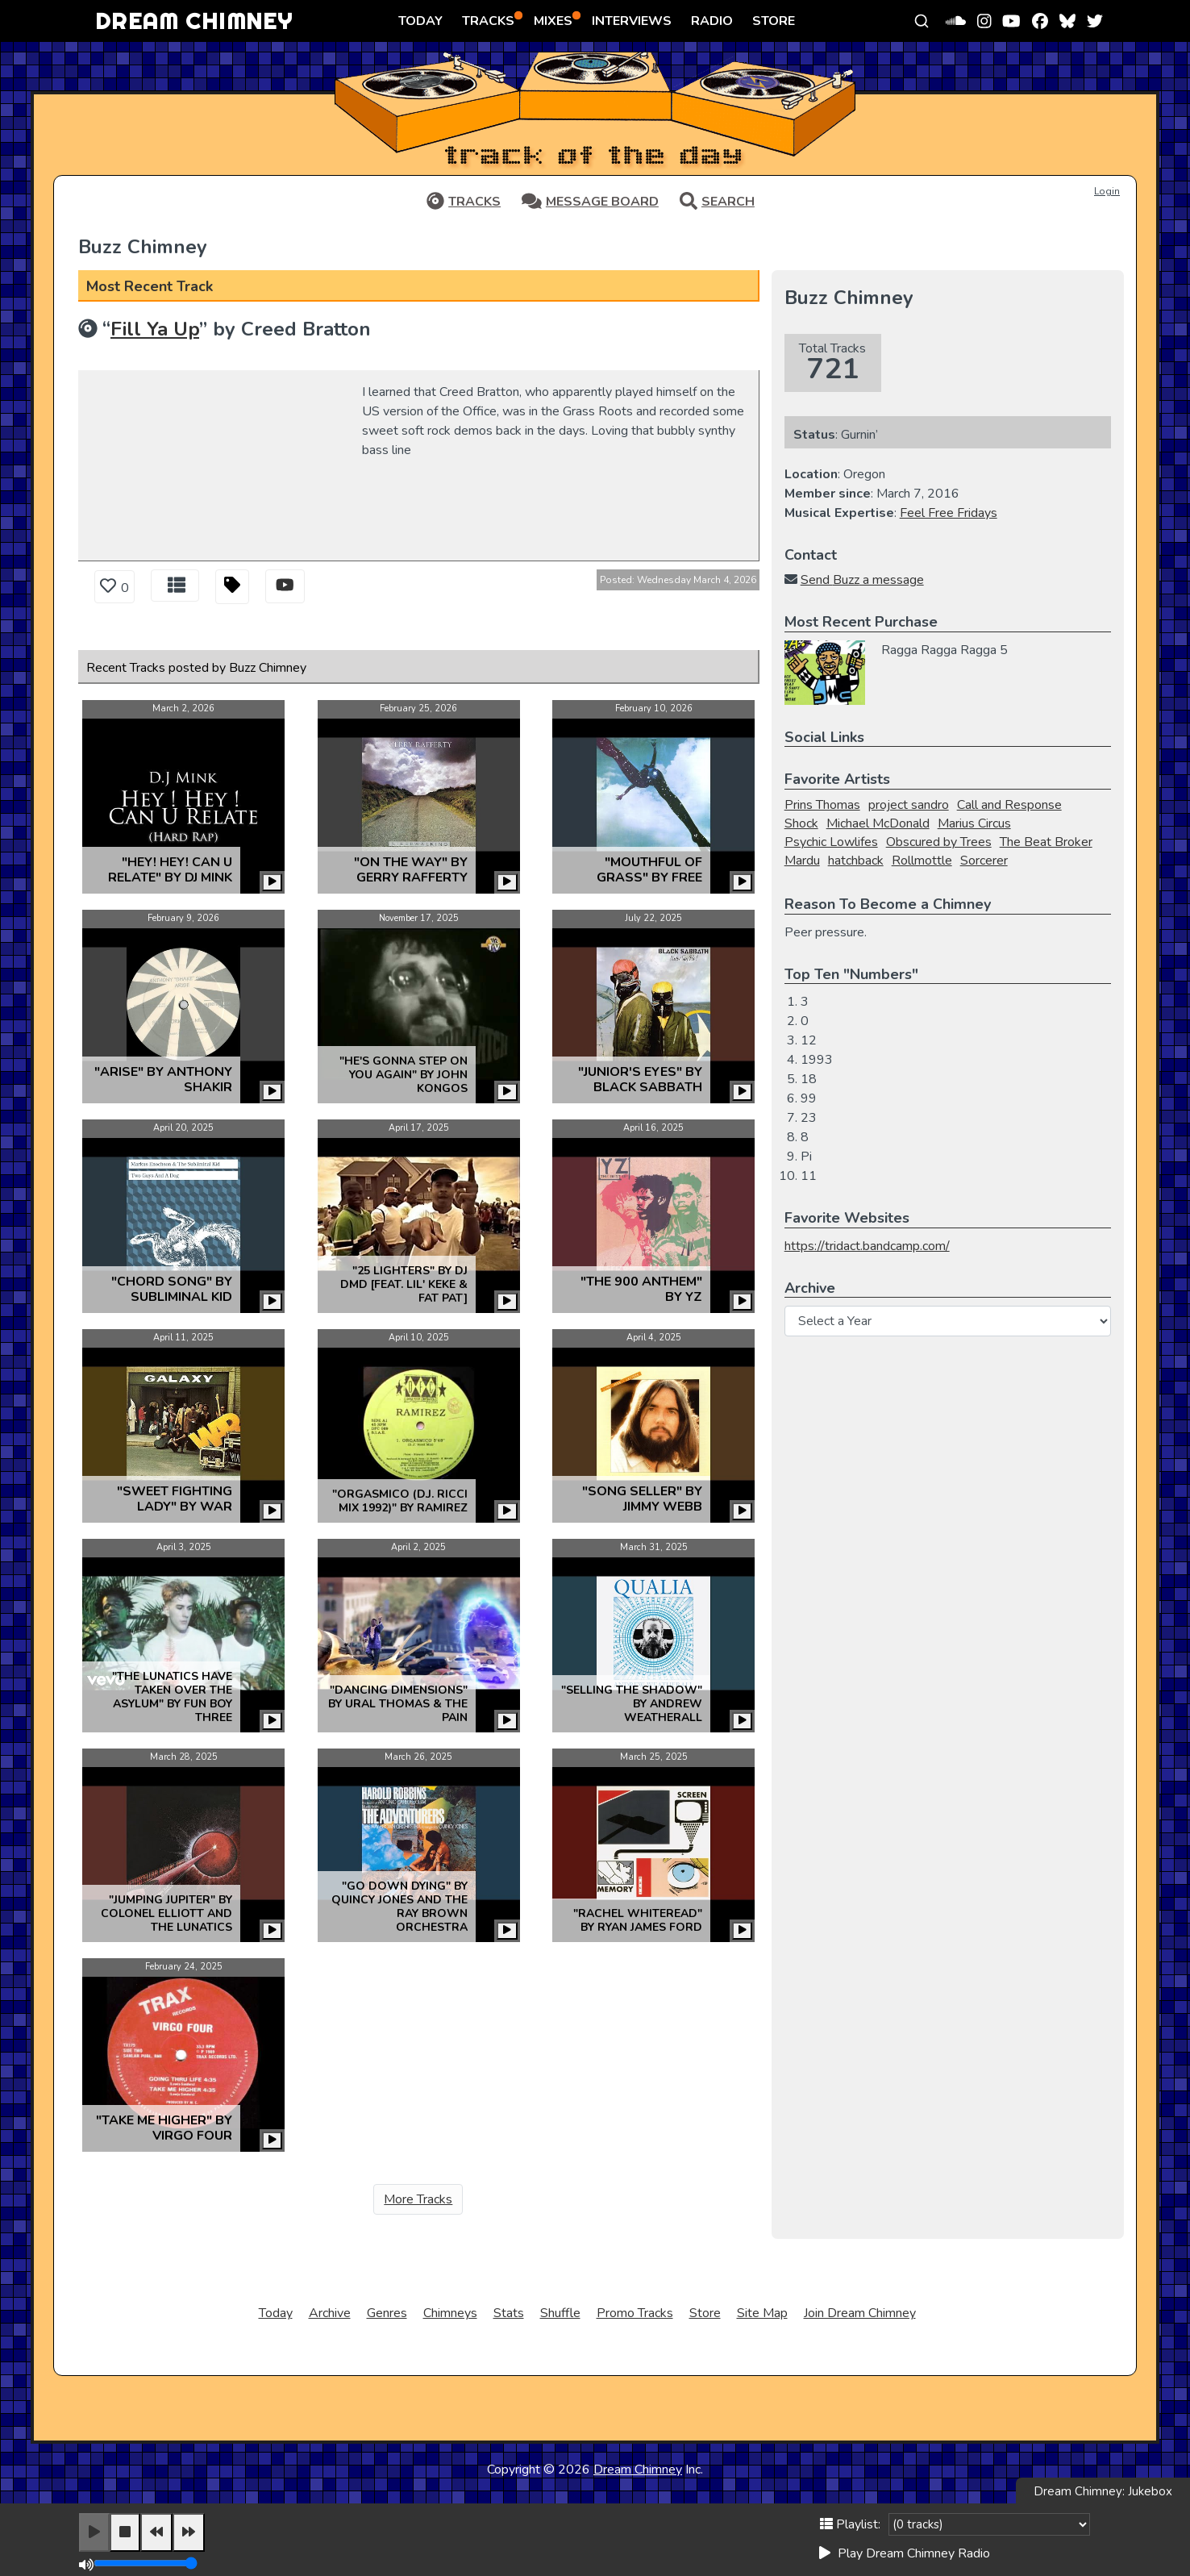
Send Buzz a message (862, 580)
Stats (508, 2313)
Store (705, 2313)
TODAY (420, 21)
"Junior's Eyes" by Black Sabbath (640, 1079)
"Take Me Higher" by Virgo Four (164, 2128)
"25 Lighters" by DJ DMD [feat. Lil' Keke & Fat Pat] (404, 1284)
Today (276, 2313)
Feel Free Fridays (948, 513)
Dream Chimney (637, 2469)
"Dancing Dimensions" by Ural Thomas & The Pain (398, 1703)
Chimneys (450, 2313)
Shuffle (560, 2313)
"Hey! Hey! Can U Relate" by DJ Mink (170, 869)
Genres (387, 2313)
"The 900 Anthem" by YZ (641, 1289)
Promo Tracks (635, 2313)
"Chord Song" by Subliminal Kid (171, 1289)
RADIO (712, 21)
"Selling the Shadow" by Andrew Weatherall (631, 1703)
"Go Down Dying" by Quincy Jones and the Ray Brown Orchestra (399, 1906)
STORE (773, 21)
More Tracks (418, 2199)
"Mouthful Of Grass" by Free (649, 869)
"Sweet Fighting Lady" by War (174, 1498)
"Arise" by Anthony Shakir (163, 1079)
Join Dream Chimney (860, 2313)
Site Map (762, 2313)
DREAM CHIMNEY (194, 20)
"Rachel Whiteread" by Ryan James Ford (637, 1920)
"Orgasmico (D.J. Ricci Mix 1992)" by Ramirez (400, 1500)
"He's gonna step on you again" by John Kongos (403, 1074)
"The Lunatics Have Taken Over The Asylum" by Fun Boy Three (172, 1697)
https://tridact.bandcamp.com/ (867, 1246)
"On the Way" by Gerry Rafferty (411, 869)
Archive (330, 2313)
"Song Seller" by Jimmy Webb (642, 1498)
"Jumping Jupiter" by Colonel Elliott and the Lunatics (166, 1913)
